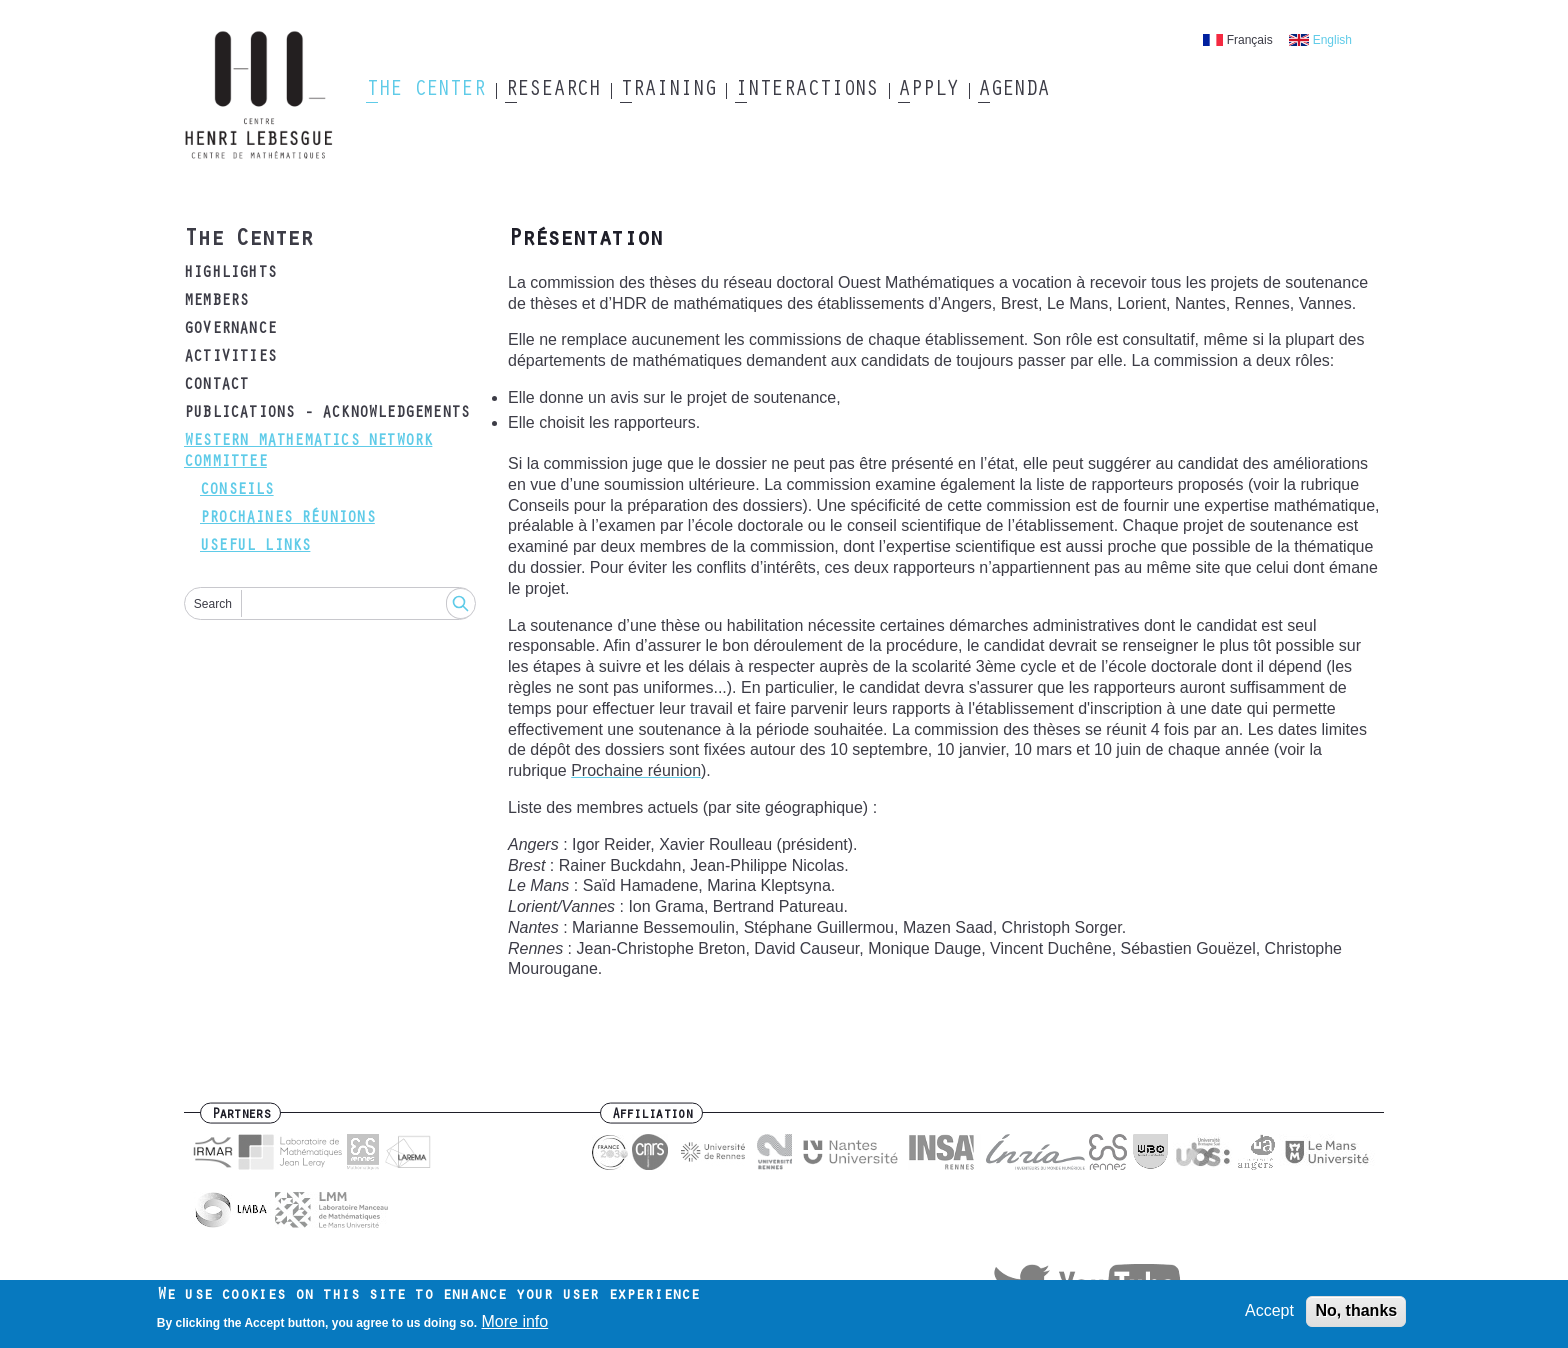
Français (1250, 40)
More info (515, 1326)
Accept (1269, 1315)
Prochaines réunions (287, 519)
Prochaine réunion (636, 770)
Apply (928, 91)
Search (213, 604)
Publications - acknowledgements (326, 414)
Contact (216, 386)
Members (216, 302)
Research (552, 91)
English (1332, 40)
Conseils (237, 491)
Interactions (806, 91)
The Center (425, 91)
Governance (230, 330)
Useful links (255, 547)
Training (667, 91)
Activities (230, 358)
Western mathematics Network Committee (308, 452)
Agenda (1013, 91)
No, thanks (1356, 1315)
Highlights (230, 274)
